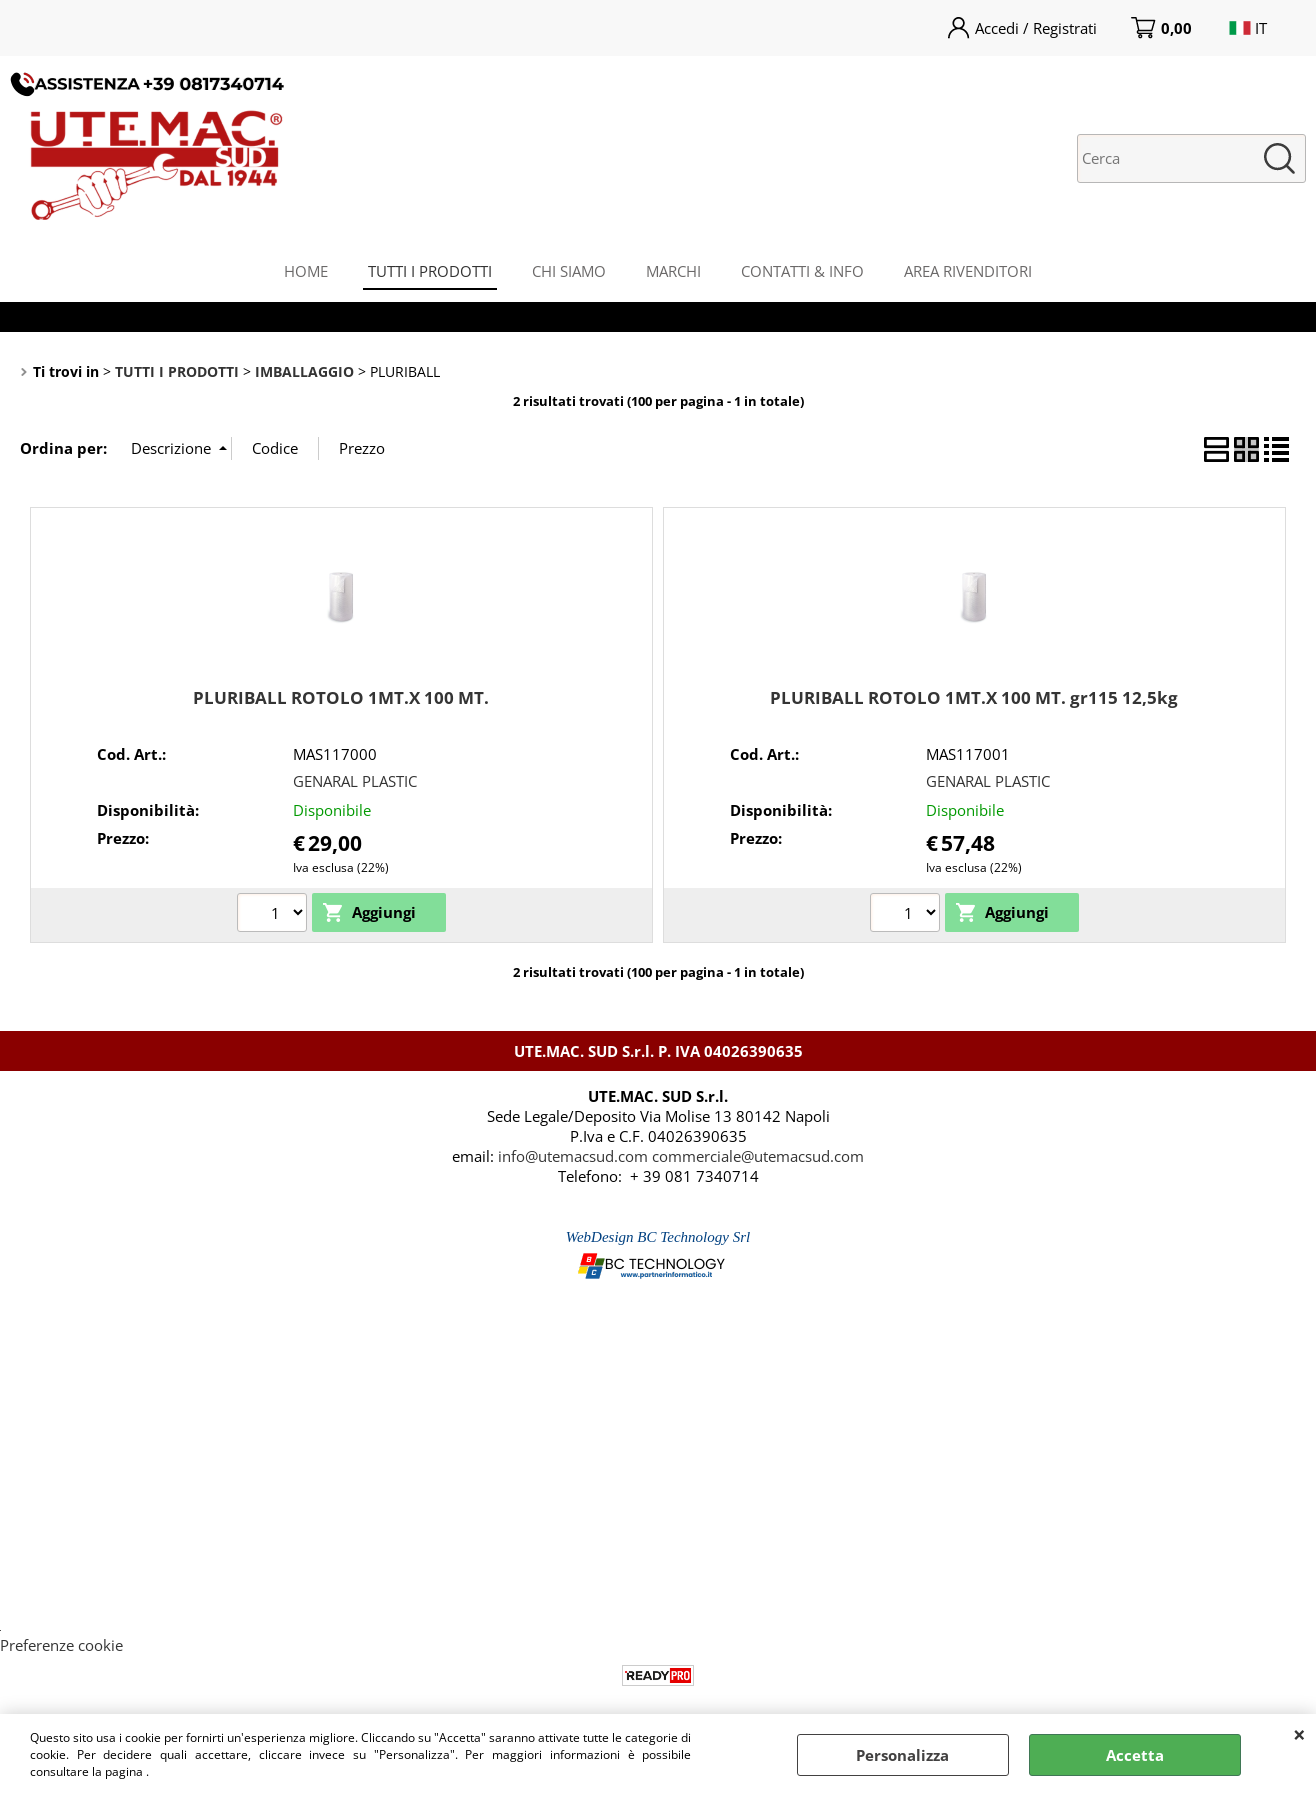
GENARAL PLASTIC (355, 781)
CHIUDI (1299, 1734)
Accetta (1135, 1755)
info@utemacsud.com (573, 1156)
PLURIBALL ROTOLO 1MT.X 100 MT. (341, 697)
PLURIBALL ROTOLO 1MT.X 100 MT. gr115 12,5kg (974, 697)
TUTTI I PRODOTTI (430, 271)
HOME (306, 271)
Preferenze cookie (61, 1645)
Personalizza (902, 1755)
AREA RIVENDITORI (968, 271)
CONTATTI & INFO (802, 271)
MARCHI (673, 271)
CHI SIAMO (569, 271)
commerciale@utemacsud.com (758, 1156)
